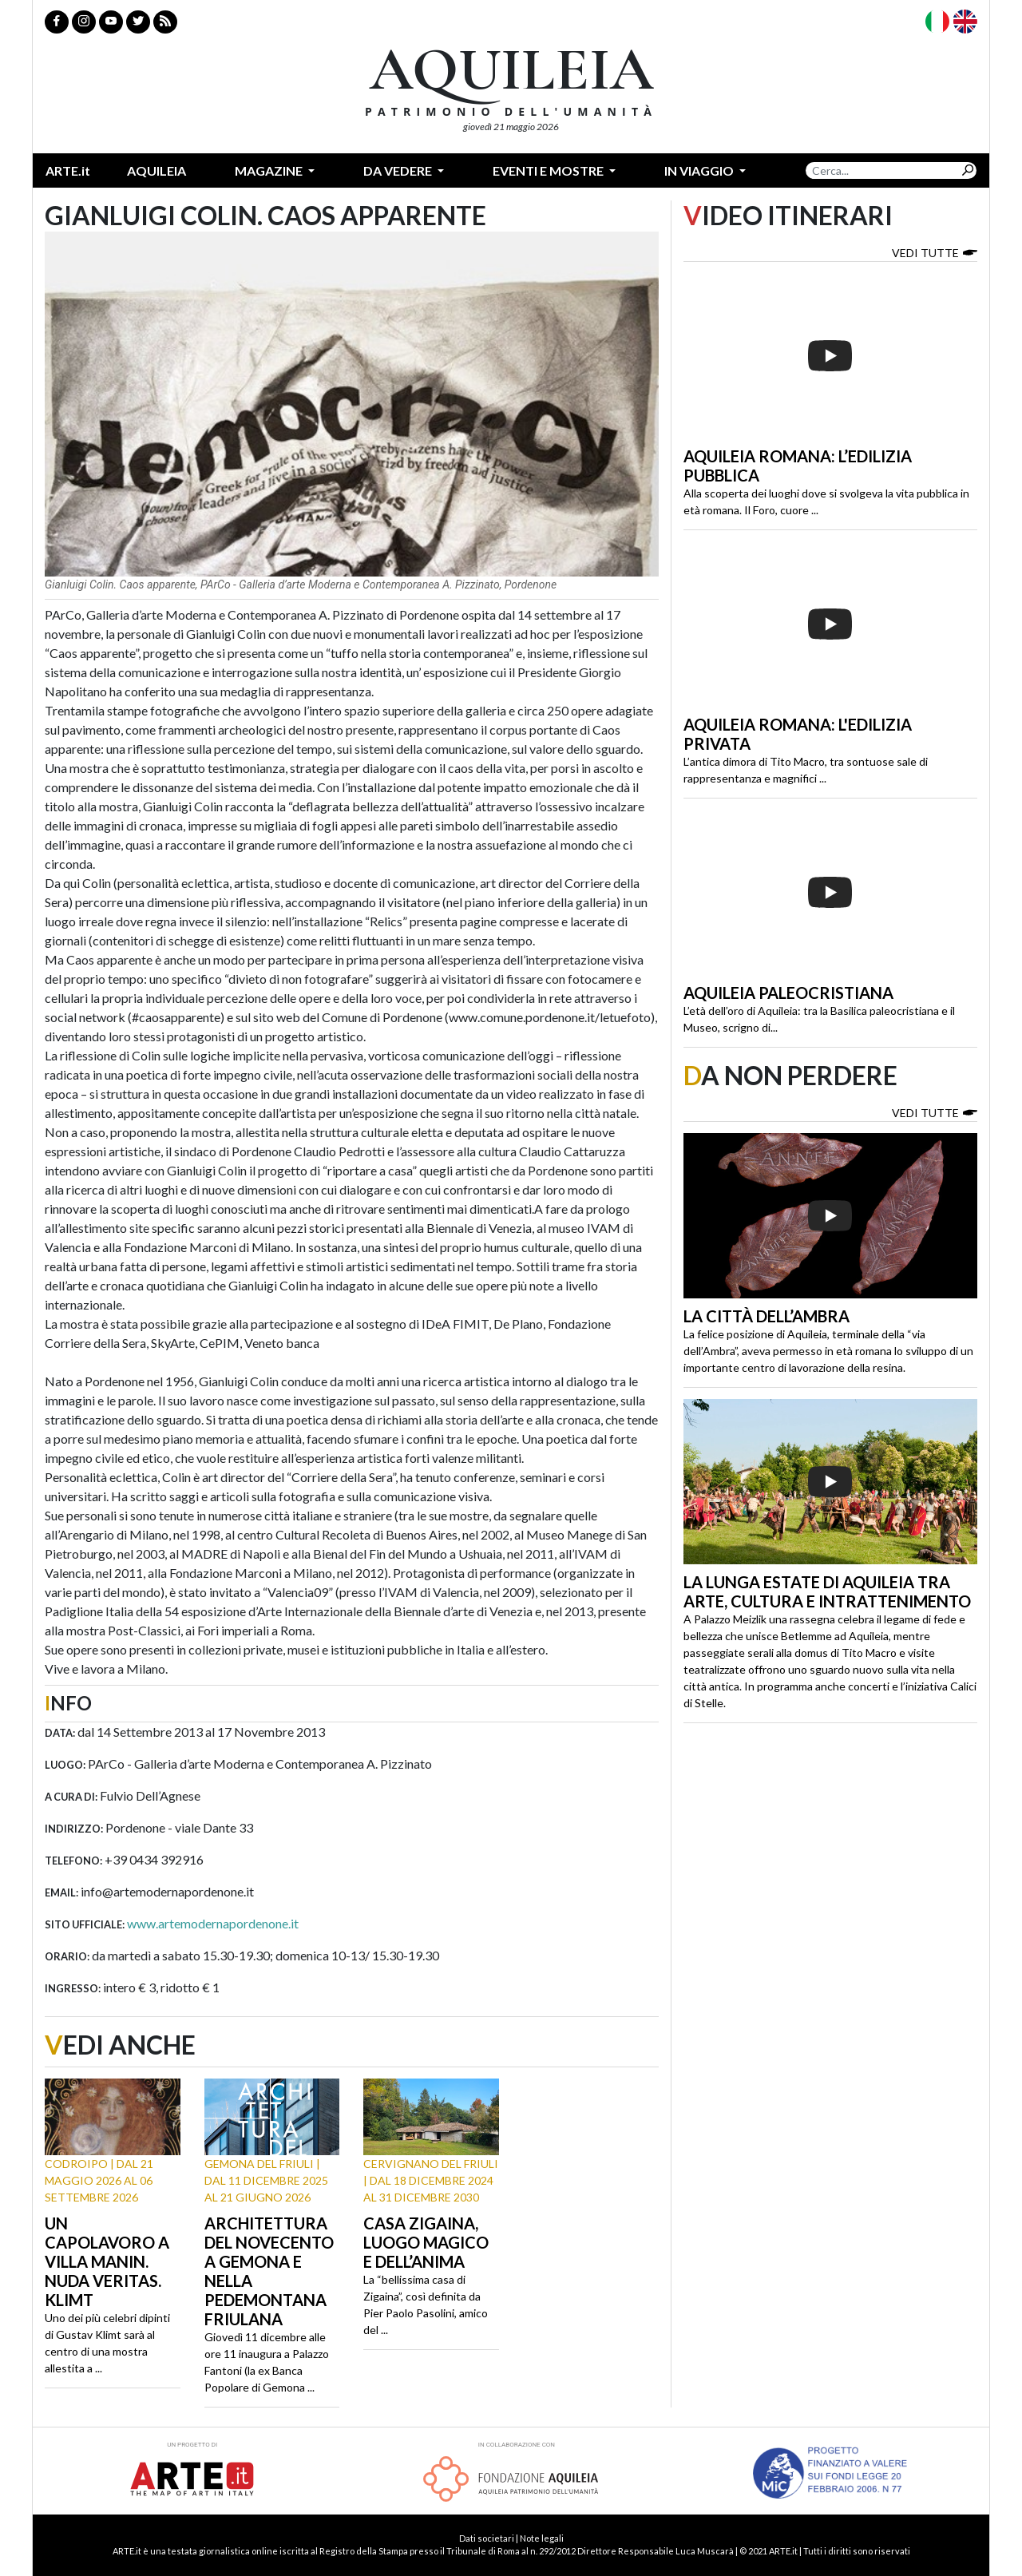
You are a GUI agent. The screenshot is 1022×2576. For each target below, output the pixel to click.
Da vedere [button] (398, 170)
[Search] (882, 170)
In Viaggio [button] (700, 170)
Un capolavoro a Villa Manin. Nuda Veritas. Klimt (107, 2261)
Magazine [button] (270, 170)
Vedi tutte (934, 252)
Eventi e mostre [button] (549, 170)
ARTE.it (68, 170)
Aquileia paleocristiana (788, 992)
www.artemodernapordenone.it (213, 1923)
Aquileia (156, 170)
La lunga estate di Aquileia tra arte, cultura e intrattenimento (827, 1591)
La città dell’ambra (766, 1316)
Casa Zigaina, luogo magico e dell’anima (426, 2242)
